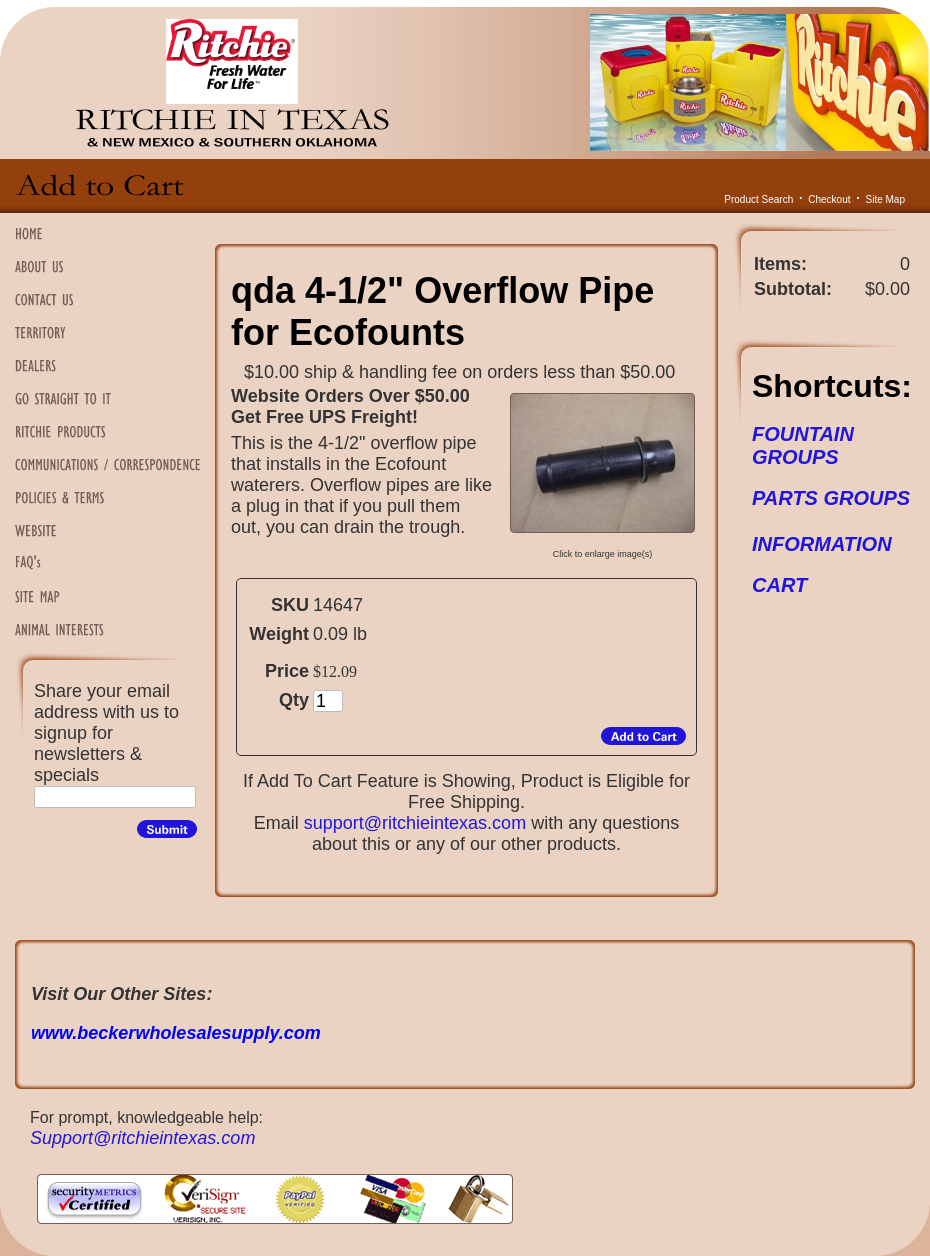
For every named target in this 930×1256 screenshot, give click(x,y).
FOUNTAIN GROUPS (803, 445)
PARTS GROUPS (831, 498)
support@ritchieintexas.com (415, 823)
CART (779, 585)
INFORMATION (822, 544)
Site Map (885, 199)
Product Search (758, 199)
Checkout (829, 199)
